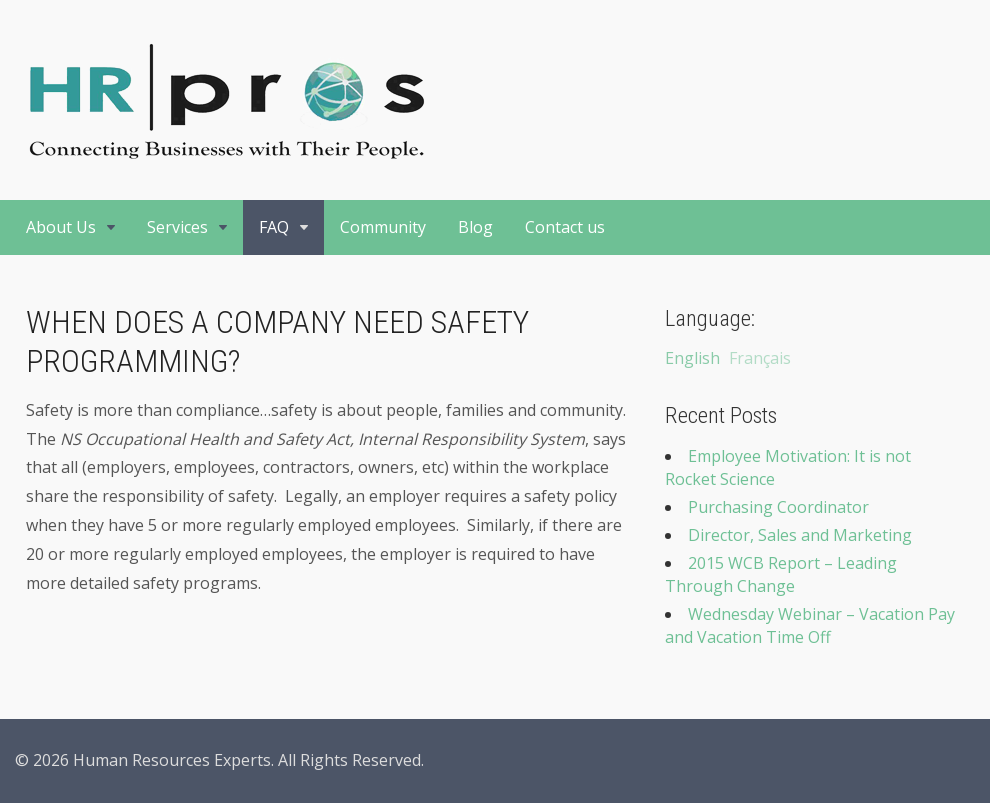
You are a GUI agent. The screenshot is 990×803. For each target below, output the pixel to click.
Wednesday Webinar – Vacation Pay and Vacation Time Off (810, 625)
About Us (61, 227)
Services (177, 227)
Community (383, 227)
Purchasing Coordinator (778, 507)
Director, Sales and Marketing (800, 535)
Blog (475, 227)
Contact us (565, 227)
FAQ (274, 227)
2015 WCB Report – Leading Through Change (781, 574)
